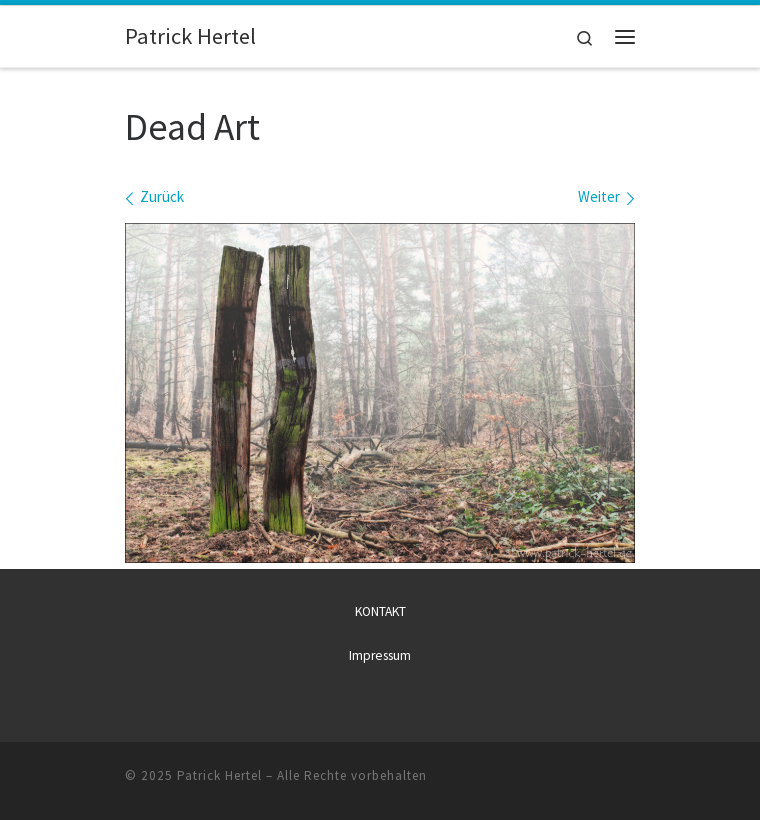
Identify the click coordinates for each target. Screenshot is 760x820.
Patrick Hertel (219, 775)
